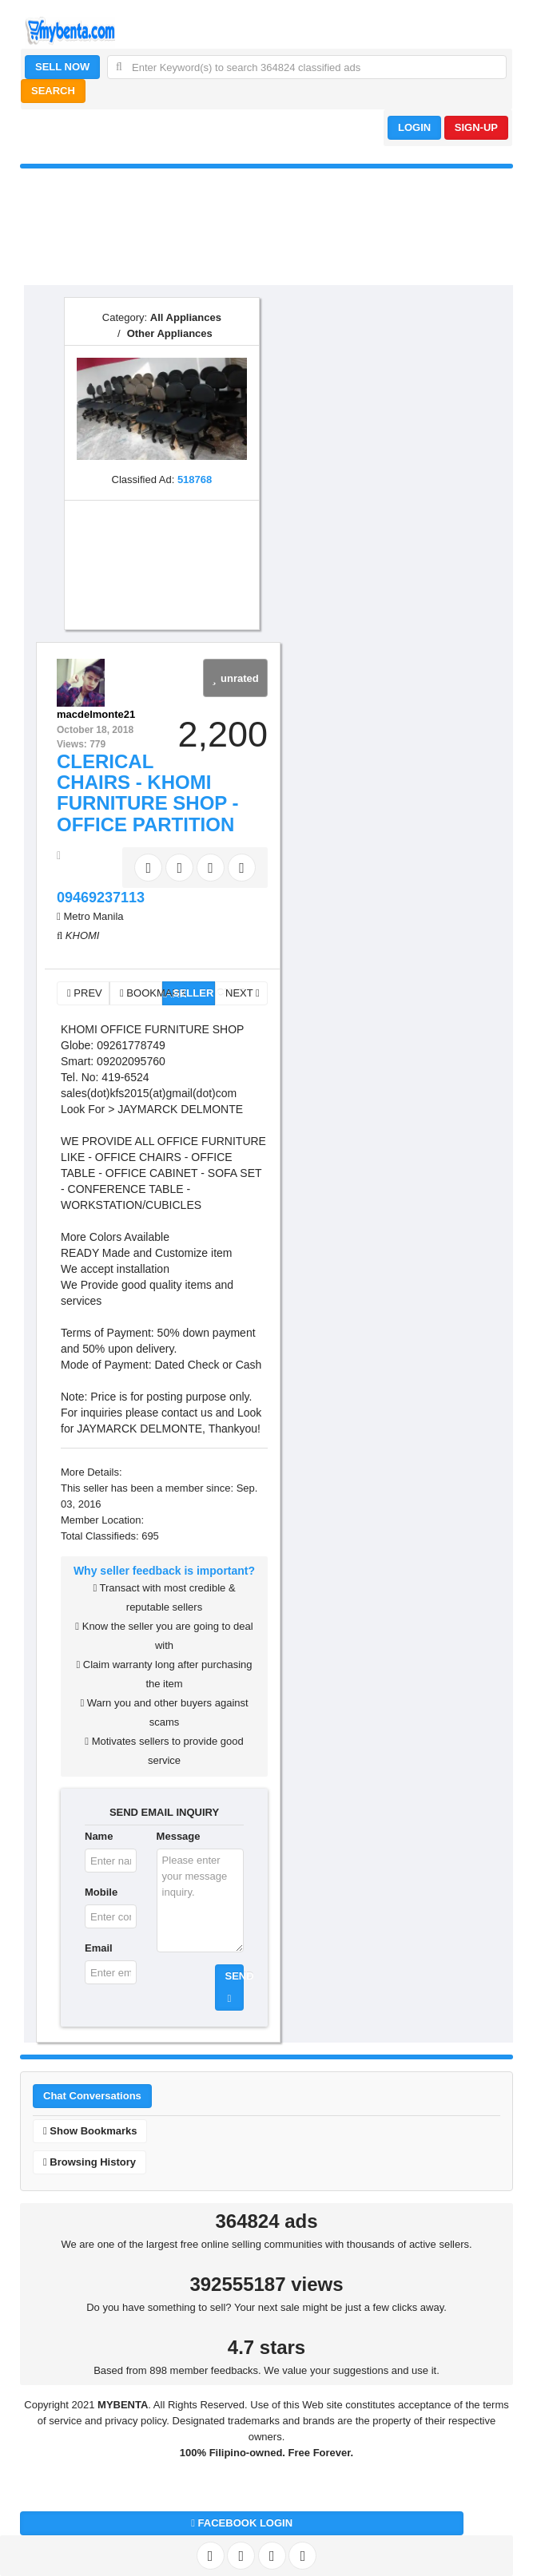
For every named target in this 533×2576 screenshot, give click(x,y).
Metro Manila (93, 916)
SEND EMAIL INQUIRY (164, 1812)
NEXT (242, 993)
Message (179, 1836)
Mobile (101, 1892)
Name (99, 1836)
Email (99, 1948)
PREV (84, 993)
